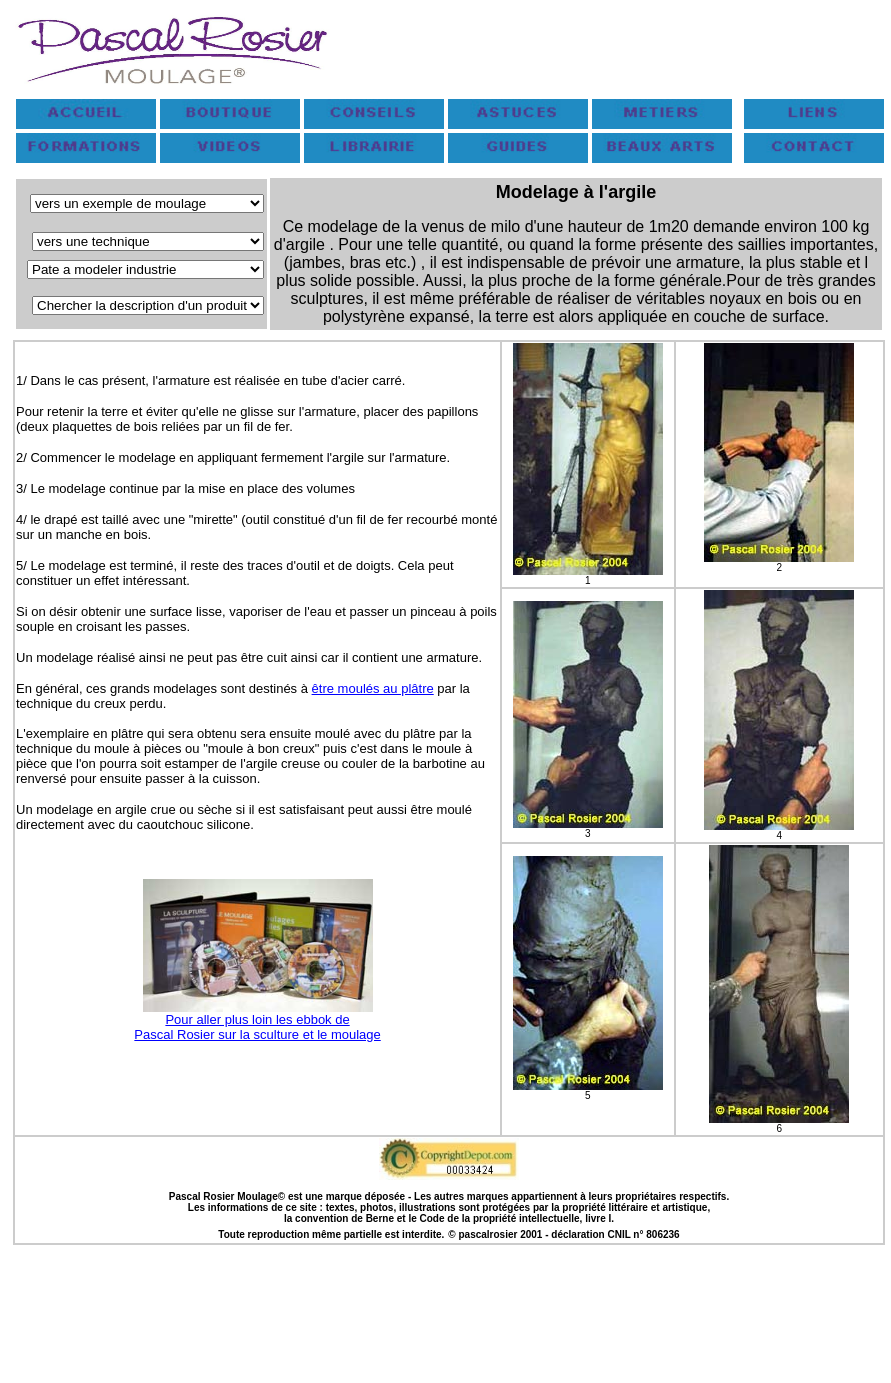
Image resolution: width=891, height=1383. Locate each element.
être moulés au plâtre (373, 688)
